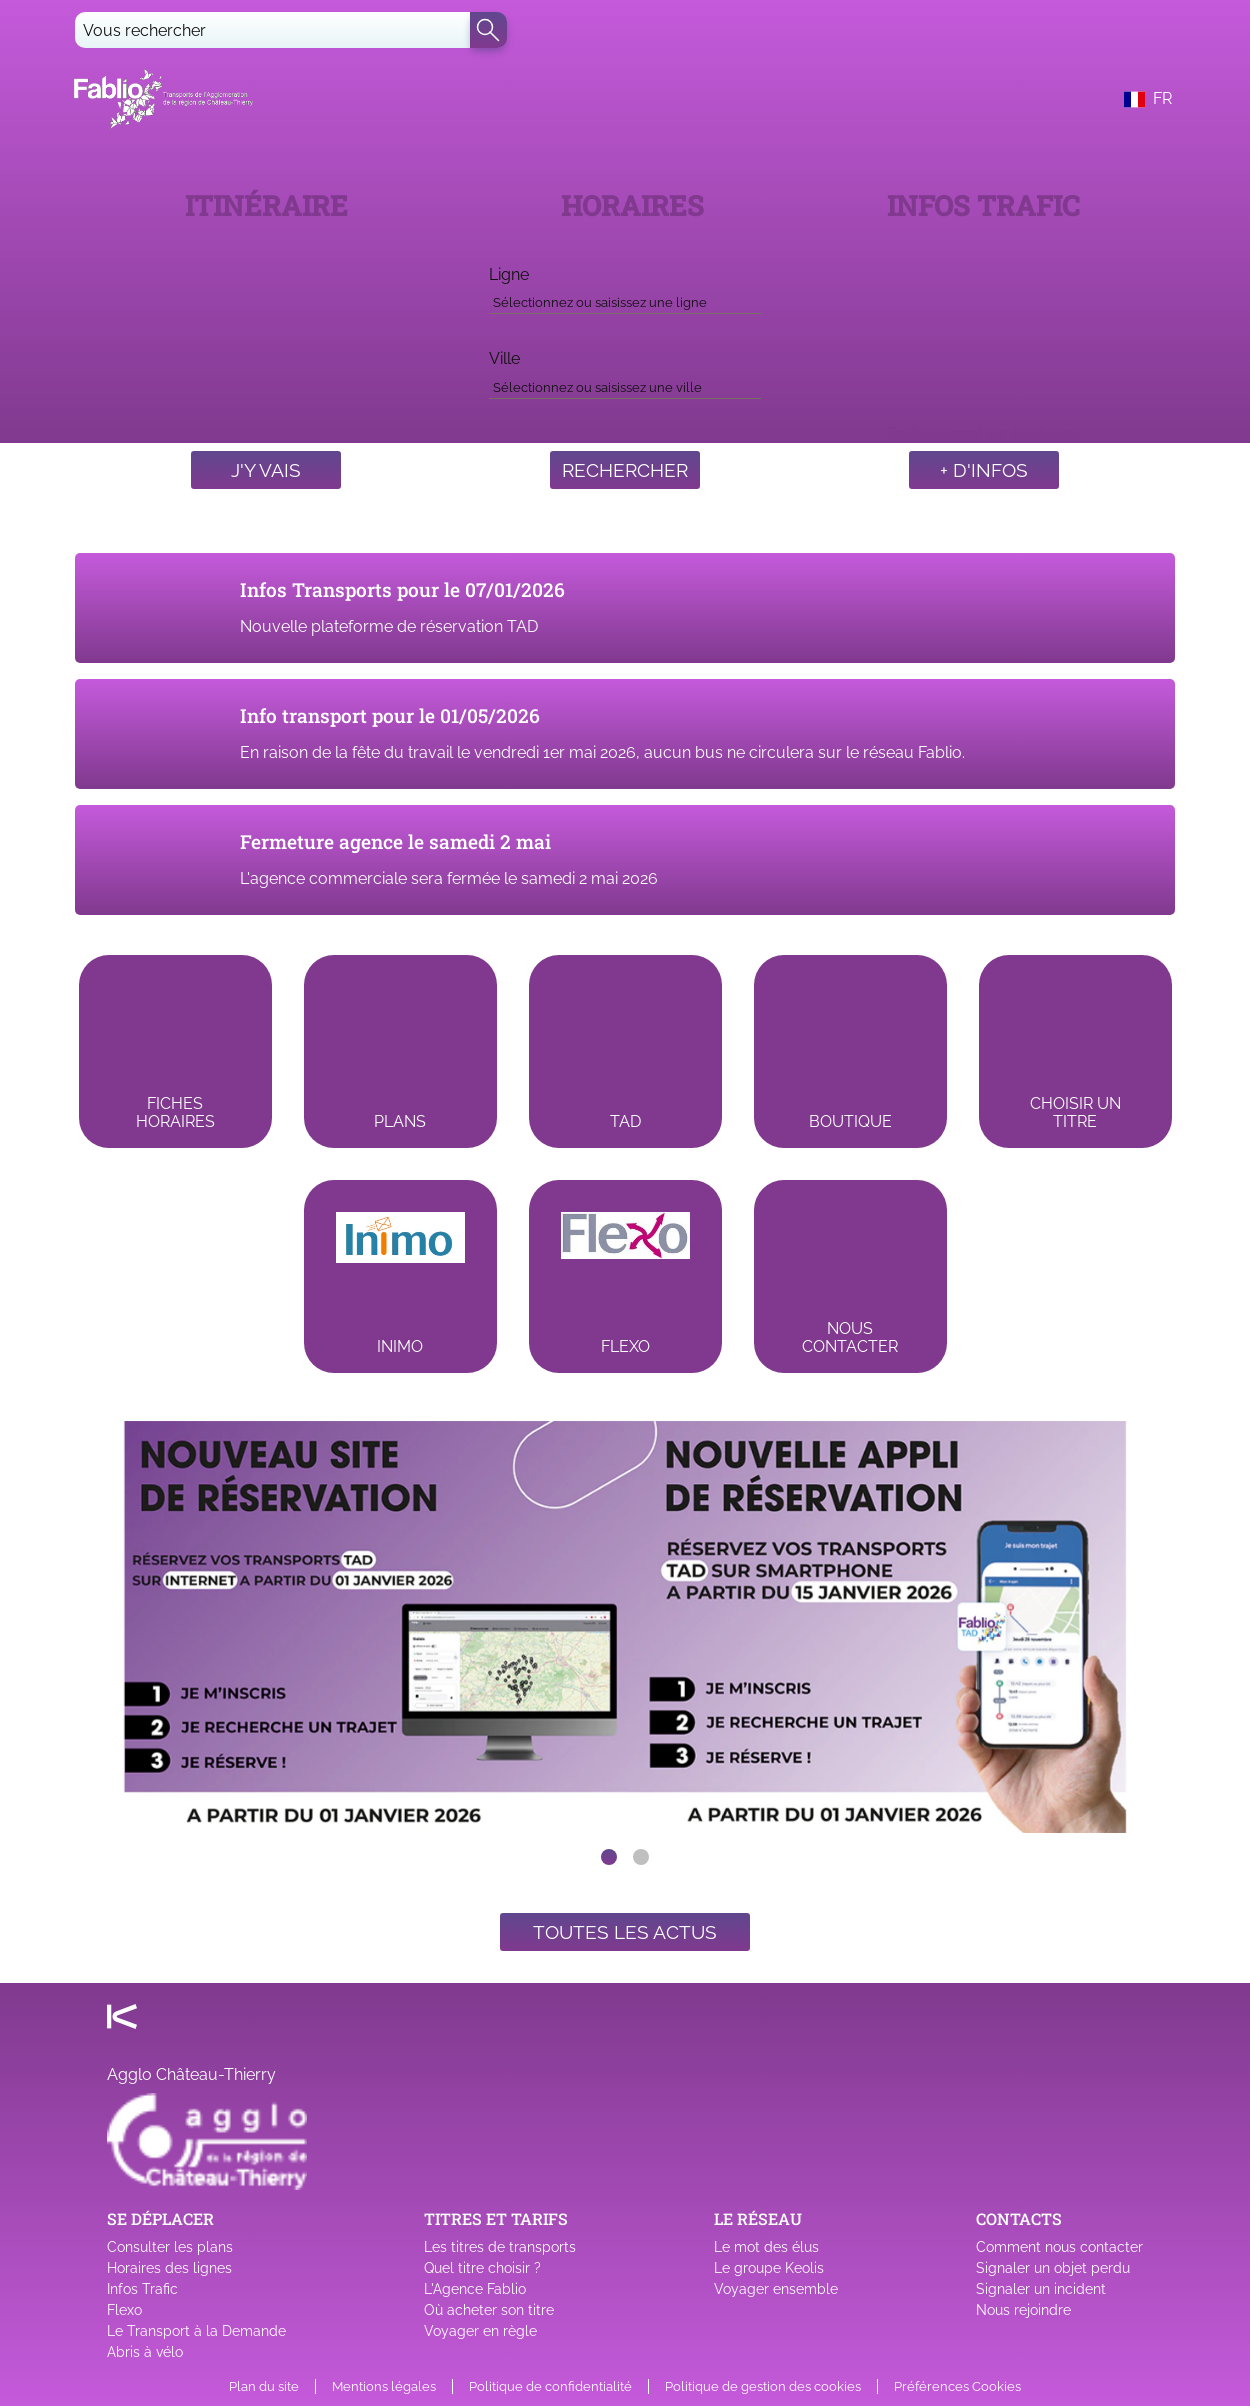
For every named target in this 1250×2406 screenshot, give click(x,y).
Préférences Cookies (957, 2386)
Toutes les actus (625, 1932)
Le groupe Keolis (769, 2268)
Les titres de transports (500, 2247)
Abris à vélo (145, 2352)
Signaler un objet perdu (1053, 2268)
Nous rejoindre (1023, 2310)
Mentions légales (384, 2386)
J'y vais (266, 470)
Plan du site (264, 2386)
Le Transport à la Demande (196, 2331)
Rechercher (625, 470)
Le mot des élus (766, 2247)
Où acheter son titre (489, 2310)
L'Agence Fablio (475, 2289)
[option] (625, 1627)
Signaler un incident (1041, 2289)
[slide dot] (609, 1857)
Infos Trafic (142, 2289)
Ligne (509, 274)
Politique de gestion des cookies (763, 2386)
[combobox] (625, 299)
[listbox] (625, 1627)
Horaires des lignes (169, 2268)
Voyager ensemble (776, 2289)
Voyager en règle (480, 2331)
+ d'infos (984, 470)
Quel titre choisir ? (482, 2268)
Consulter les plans (170, 2247)
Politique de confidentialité (550, 2386)
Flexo (124, 2310)
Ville (504, 358)
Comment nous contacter (1059, 2247)
